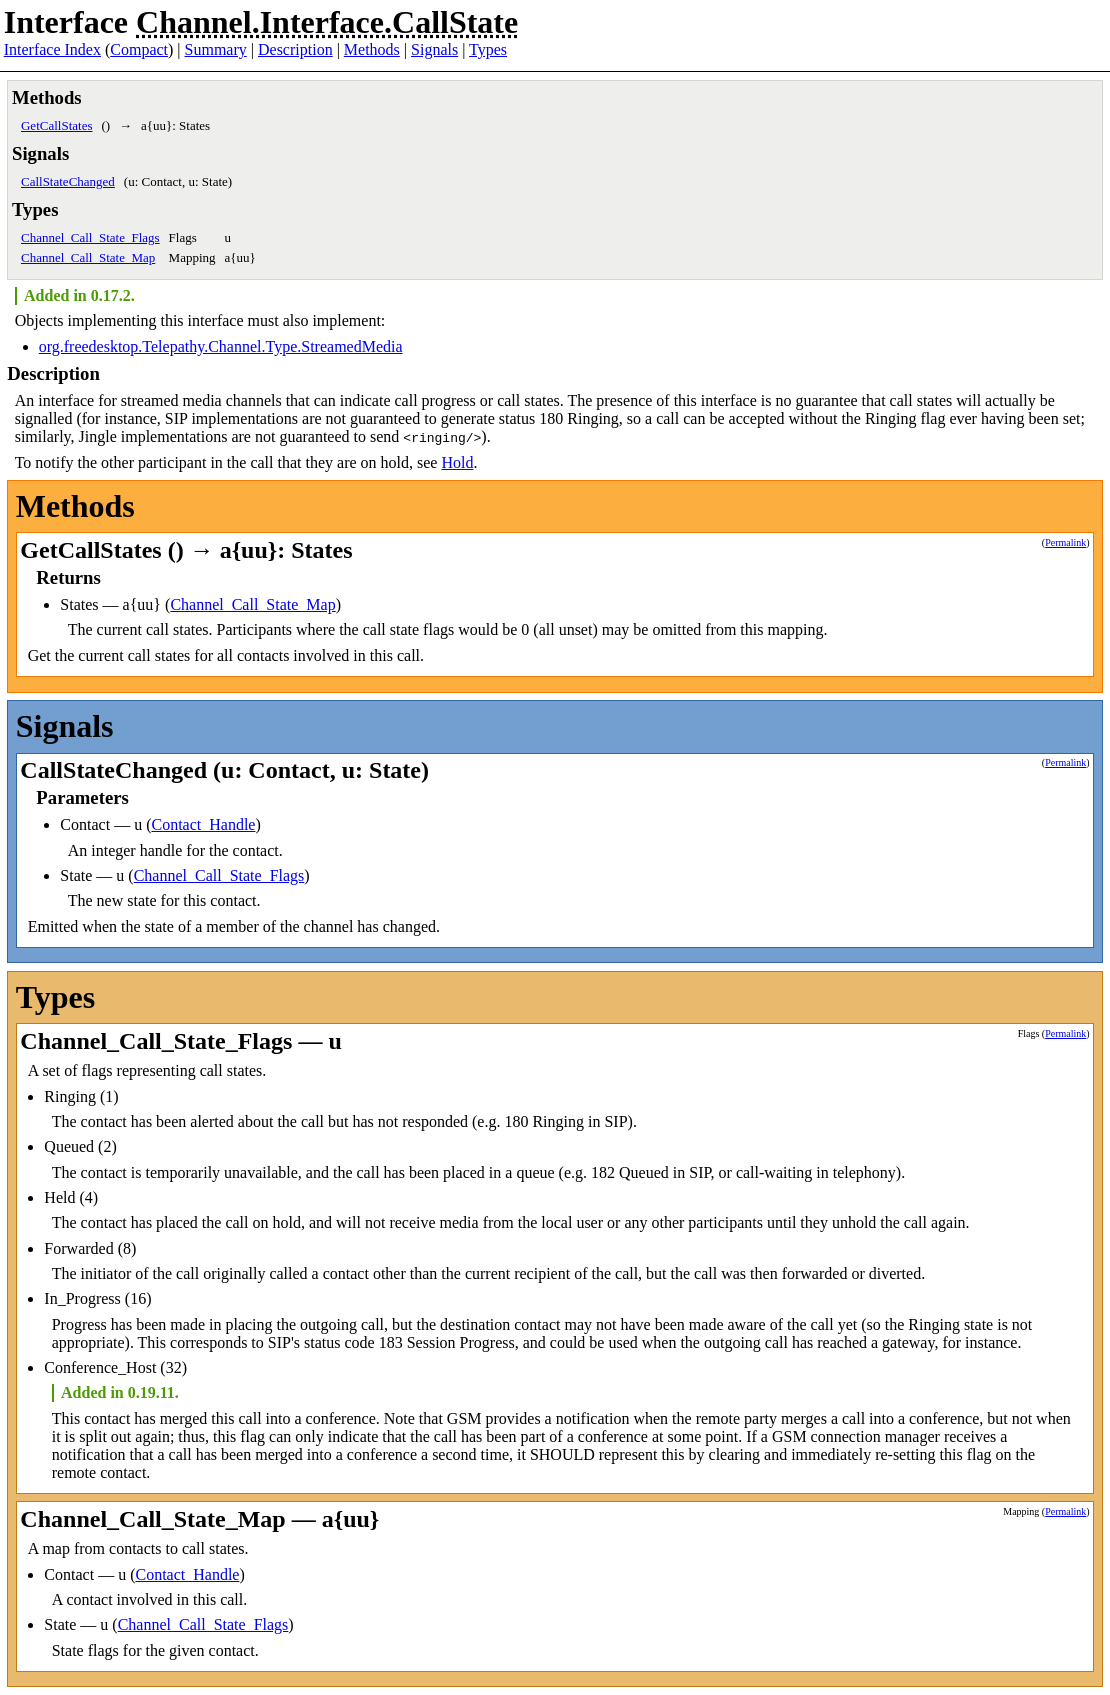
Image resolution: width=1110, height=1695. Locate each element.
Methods (372, 49)
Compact (139, 49)
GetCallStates (57, 125)
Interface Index (52, 49)
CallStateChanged (68, 181)
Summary (216, 49)
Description (295, 49)
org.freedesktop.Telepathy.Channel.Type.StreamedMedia (221, 346)
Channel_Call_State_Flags (90, 237)
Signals (434, 49)
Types (488, 49)
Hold (457, 462)
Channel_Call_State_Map (88, 257)
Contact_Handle (203, 824)
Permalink (1065, 542)
